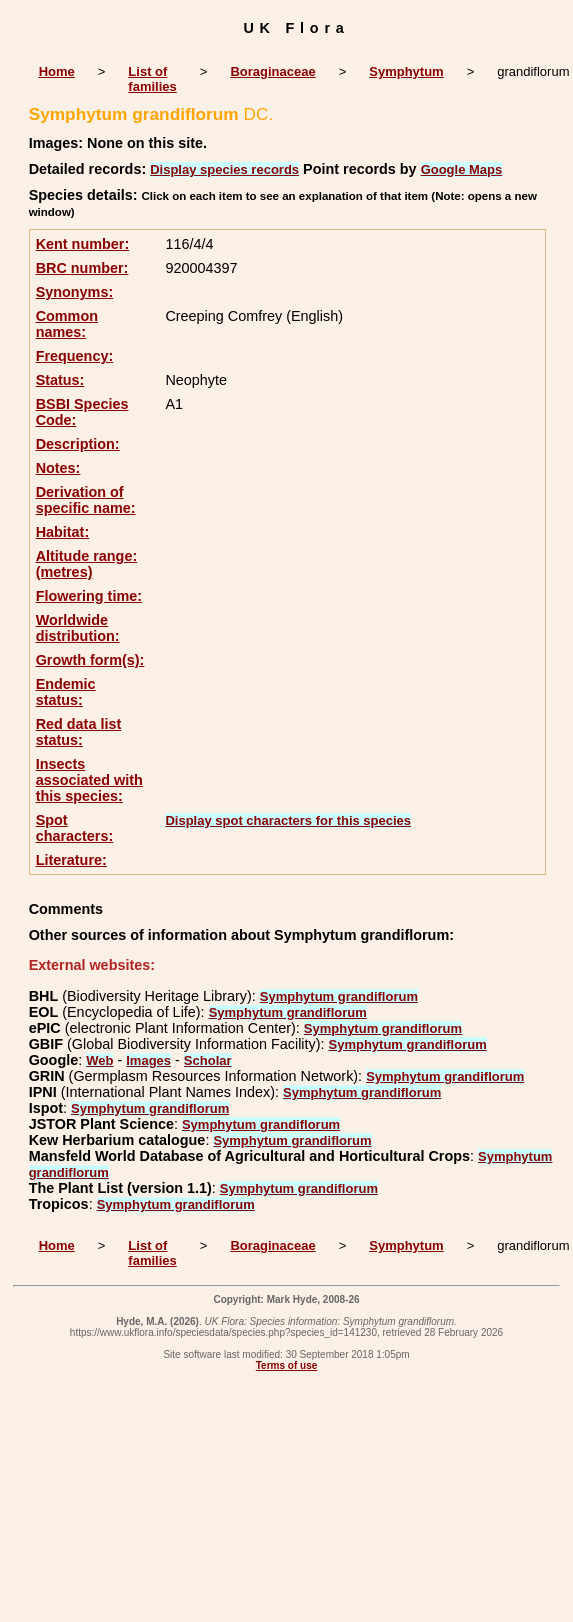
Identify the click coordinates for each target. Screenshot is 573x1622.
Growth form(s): (90, 660)
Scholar (208, 1060)
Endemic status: (66, 692)
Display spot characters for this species (288, 820)
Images (148, 1060)
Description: (78, 444)
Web (99, 1060)
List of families (152, 79)
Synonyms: (75, 292)
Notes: (58, 468)
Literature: (71, 860)
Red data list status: (79, 732)
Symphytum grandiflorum (339, 996)
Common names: (67, 324)
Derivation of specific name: (86, 500)
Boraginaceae (272, 71)
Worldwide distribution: (78, 628)
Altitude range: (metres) (87, 564)
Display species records (224, 169)
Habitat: (63, 532)
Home (57, 71)
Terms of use (287, 1365)
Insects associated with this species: (89, 780)
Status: (60, 380)
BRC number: (82, 268)
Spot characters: (75, 828)
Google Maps (462, 169)
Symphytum (406, 71)
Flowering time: (89, 596)
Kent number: (83, 244)
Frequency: (75, 356)
